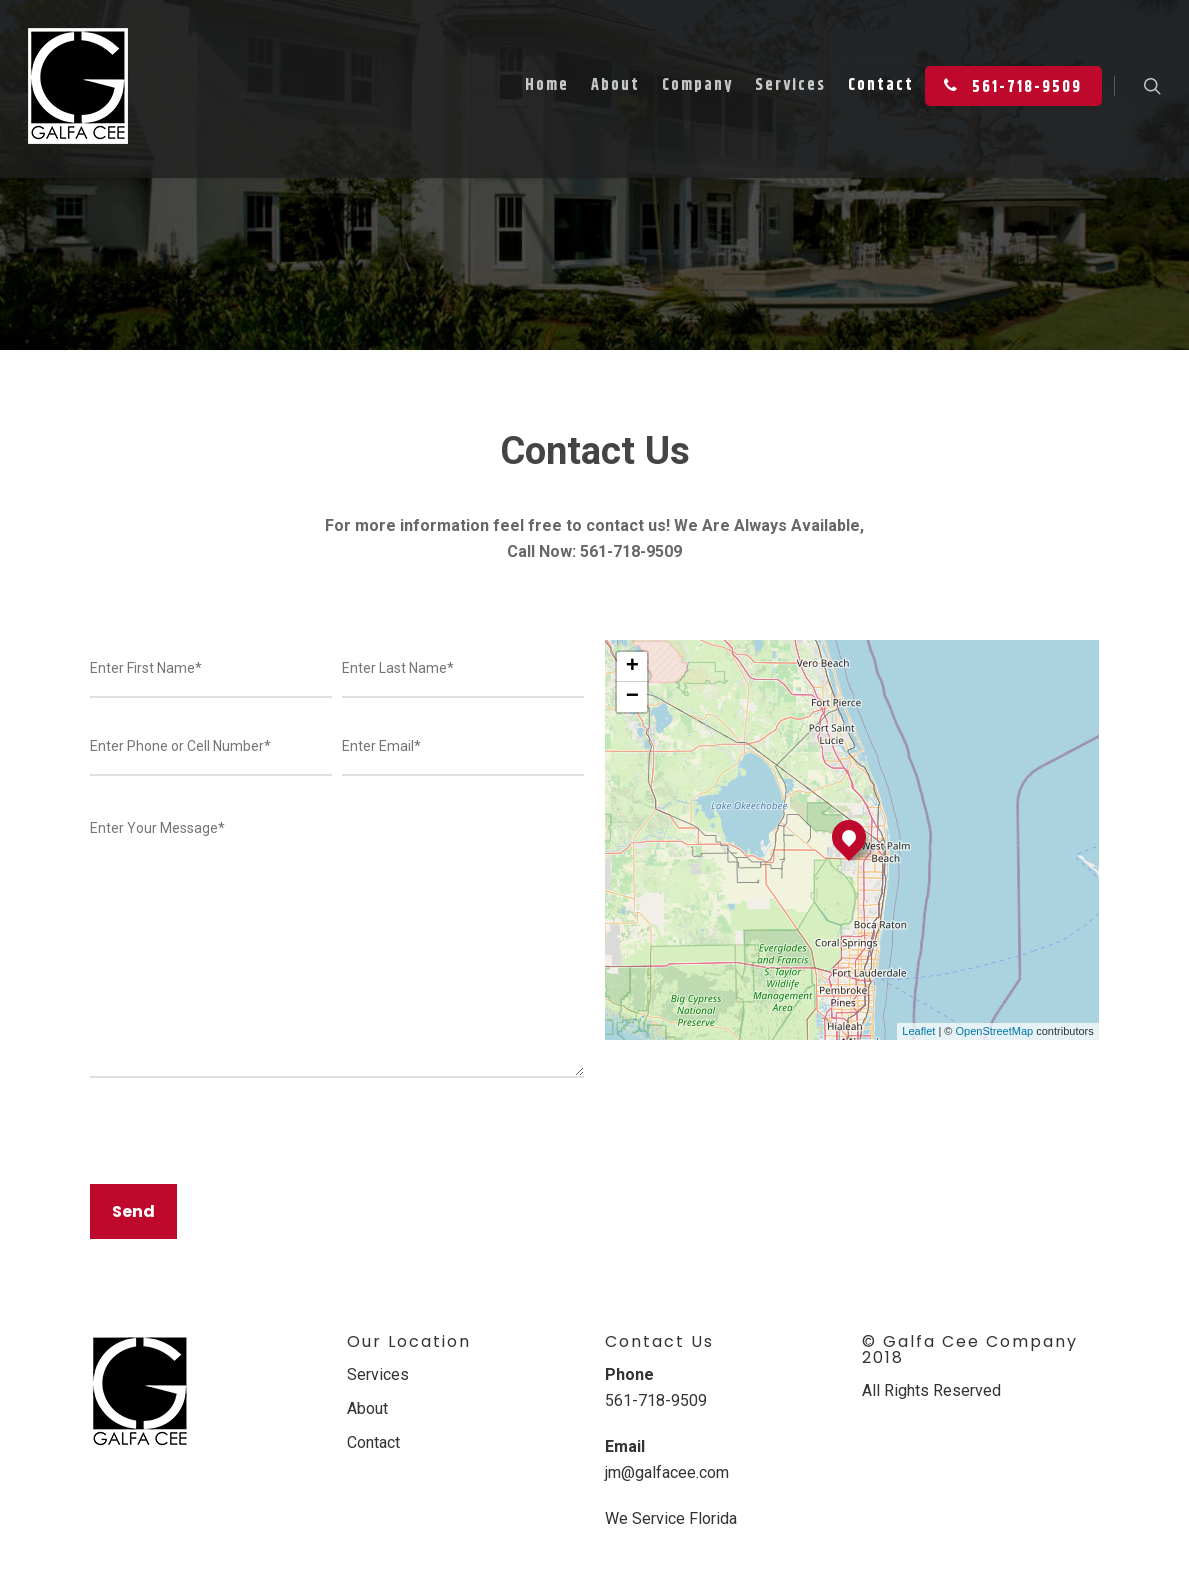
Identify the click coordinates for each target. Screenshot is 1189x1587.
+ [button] (632, 667)
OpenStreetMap (995, 1031)
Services (790, 85)
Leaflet (918, 1031)
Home (547, 85)
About (615, 85)
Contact (881, 85)
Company (697, 85)
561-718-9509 (1008, 85)
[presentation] (242, 1145)
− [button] (632, 697)
